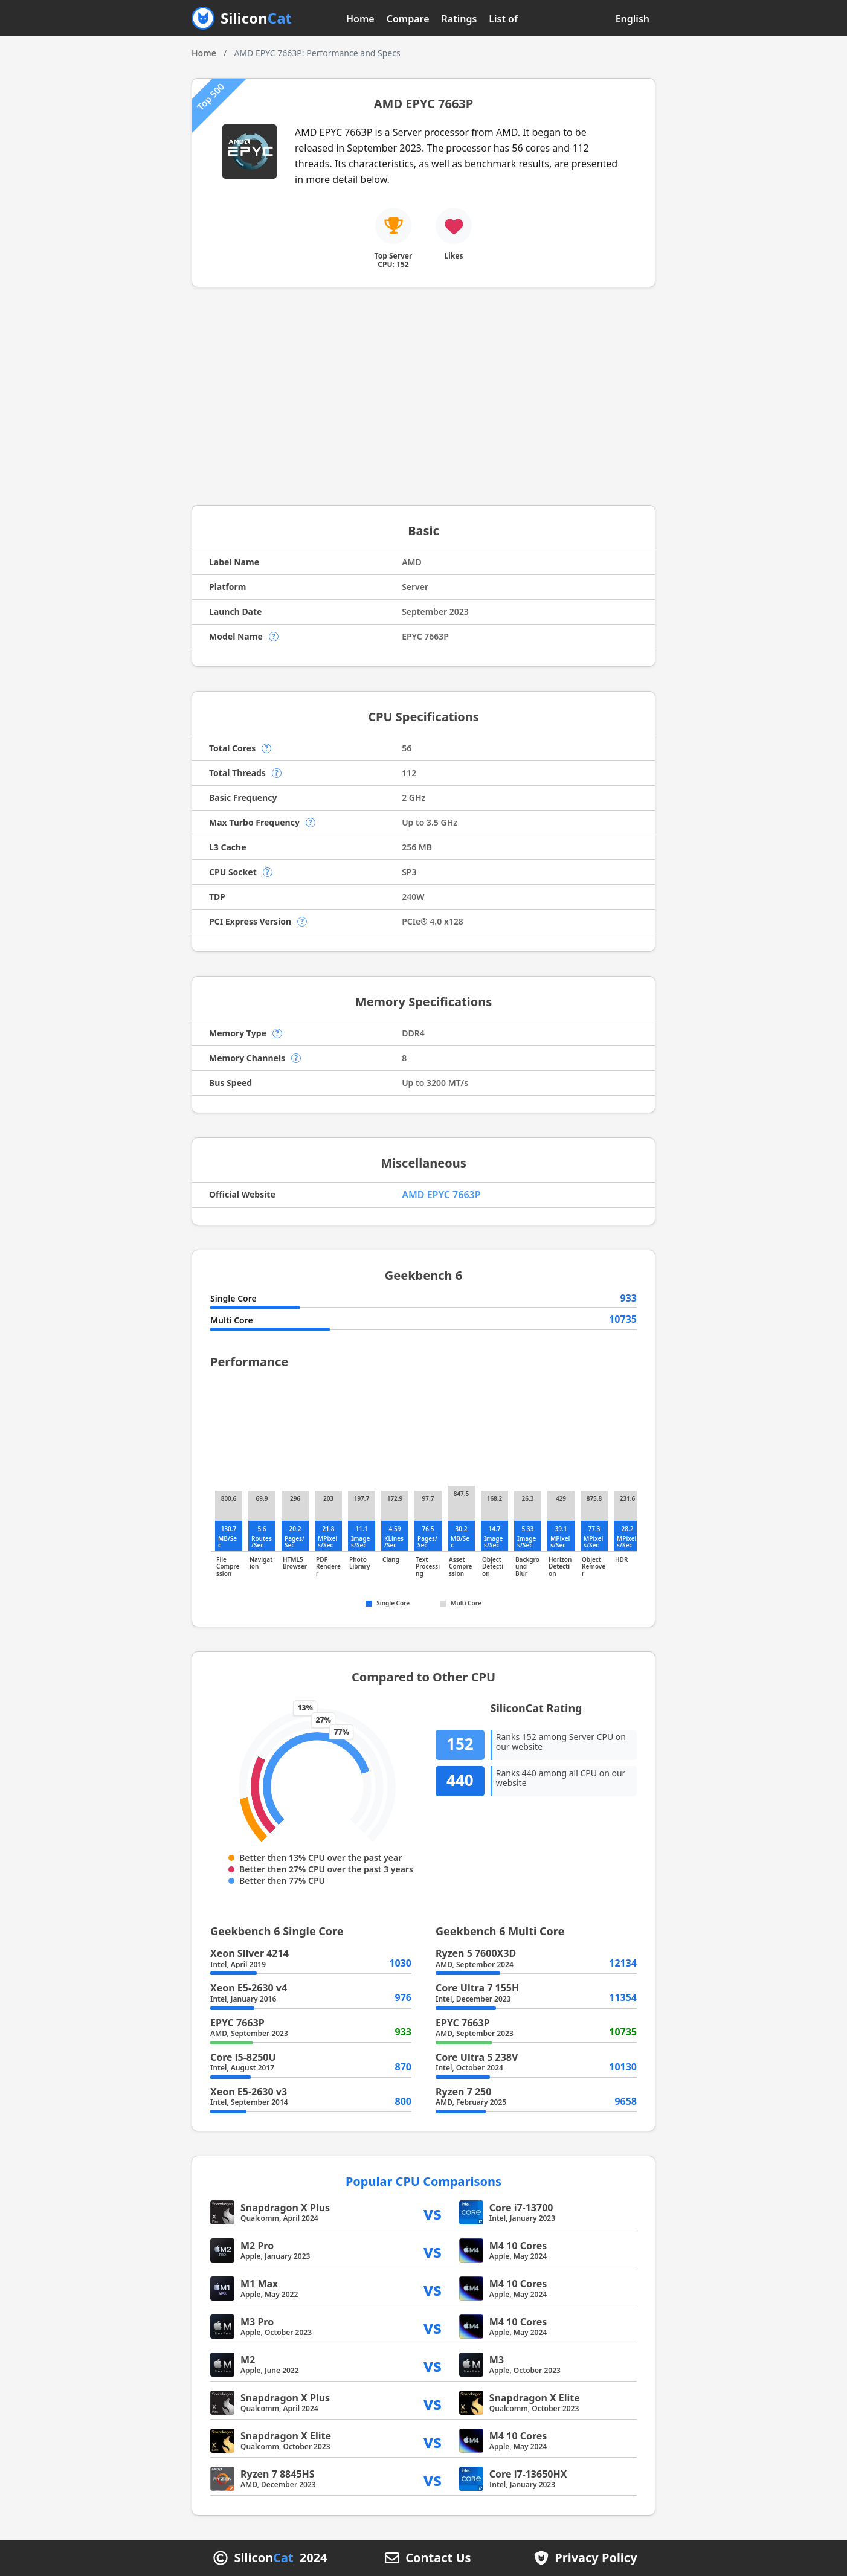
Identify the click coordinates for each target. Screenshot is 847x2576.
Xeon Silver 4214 (249, 1953)
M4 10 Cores (518, 2245)
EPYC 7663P (237, 2022)
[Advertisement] (423, 396)
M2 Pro (257, 2245)
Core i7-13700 (521, 2207)
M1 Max (259, 2283)
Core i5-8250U (243, 2057)
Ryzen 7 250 (463, 2091)
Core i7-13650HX (528, 2474)
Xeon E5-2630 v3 (248, 2091)
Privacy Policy (596, 2558)
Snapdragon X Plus (285, 2207)
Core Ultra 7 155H (477, 1987)
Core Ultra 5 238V (477, 2057)
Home (360, 18)
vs (433, 2213)
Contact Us (438, 2558)
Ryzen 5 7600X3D (476, 1953)
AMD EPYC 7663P (441, 1194)
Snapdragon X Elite (534, 2397)
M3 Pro (257, 2321)
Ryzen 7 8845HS (277, 2474)
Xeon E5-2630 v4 (248, 1987)
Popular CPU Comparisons (423, 2181)
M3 (496, 2359)
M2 (247, 2359)
